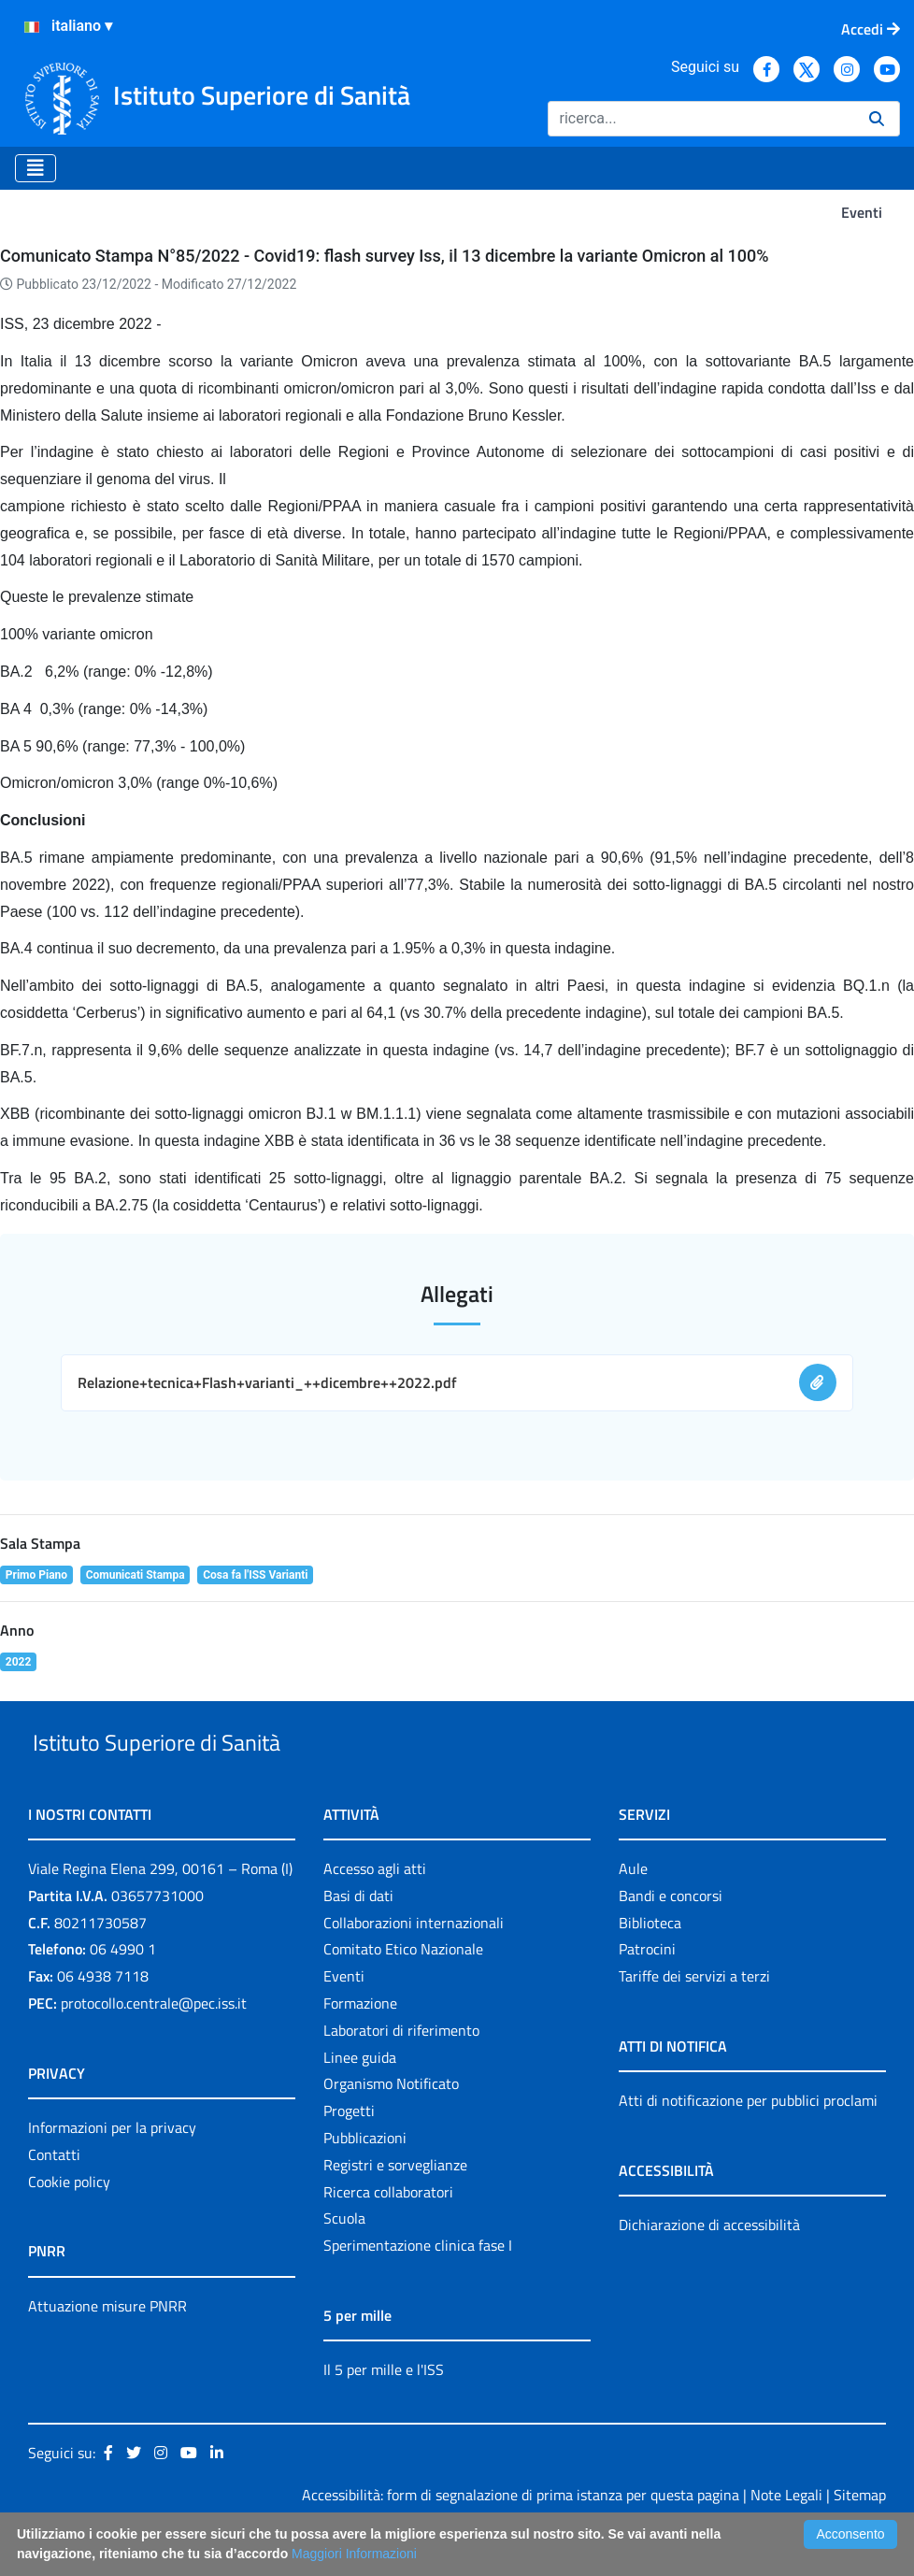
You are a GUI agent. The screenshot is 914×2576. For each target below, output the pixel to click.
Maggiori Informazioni (354, 2553)
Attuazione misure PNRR (107, 2349)
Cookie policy (69, 2224)
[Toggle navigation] (35, 168)
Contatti (54, 2197)
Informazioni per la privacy (112, 2170)
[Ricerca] (701, 118)
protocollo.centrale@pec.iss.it (154, 2046)
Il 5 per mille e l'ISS (383, 2412)
